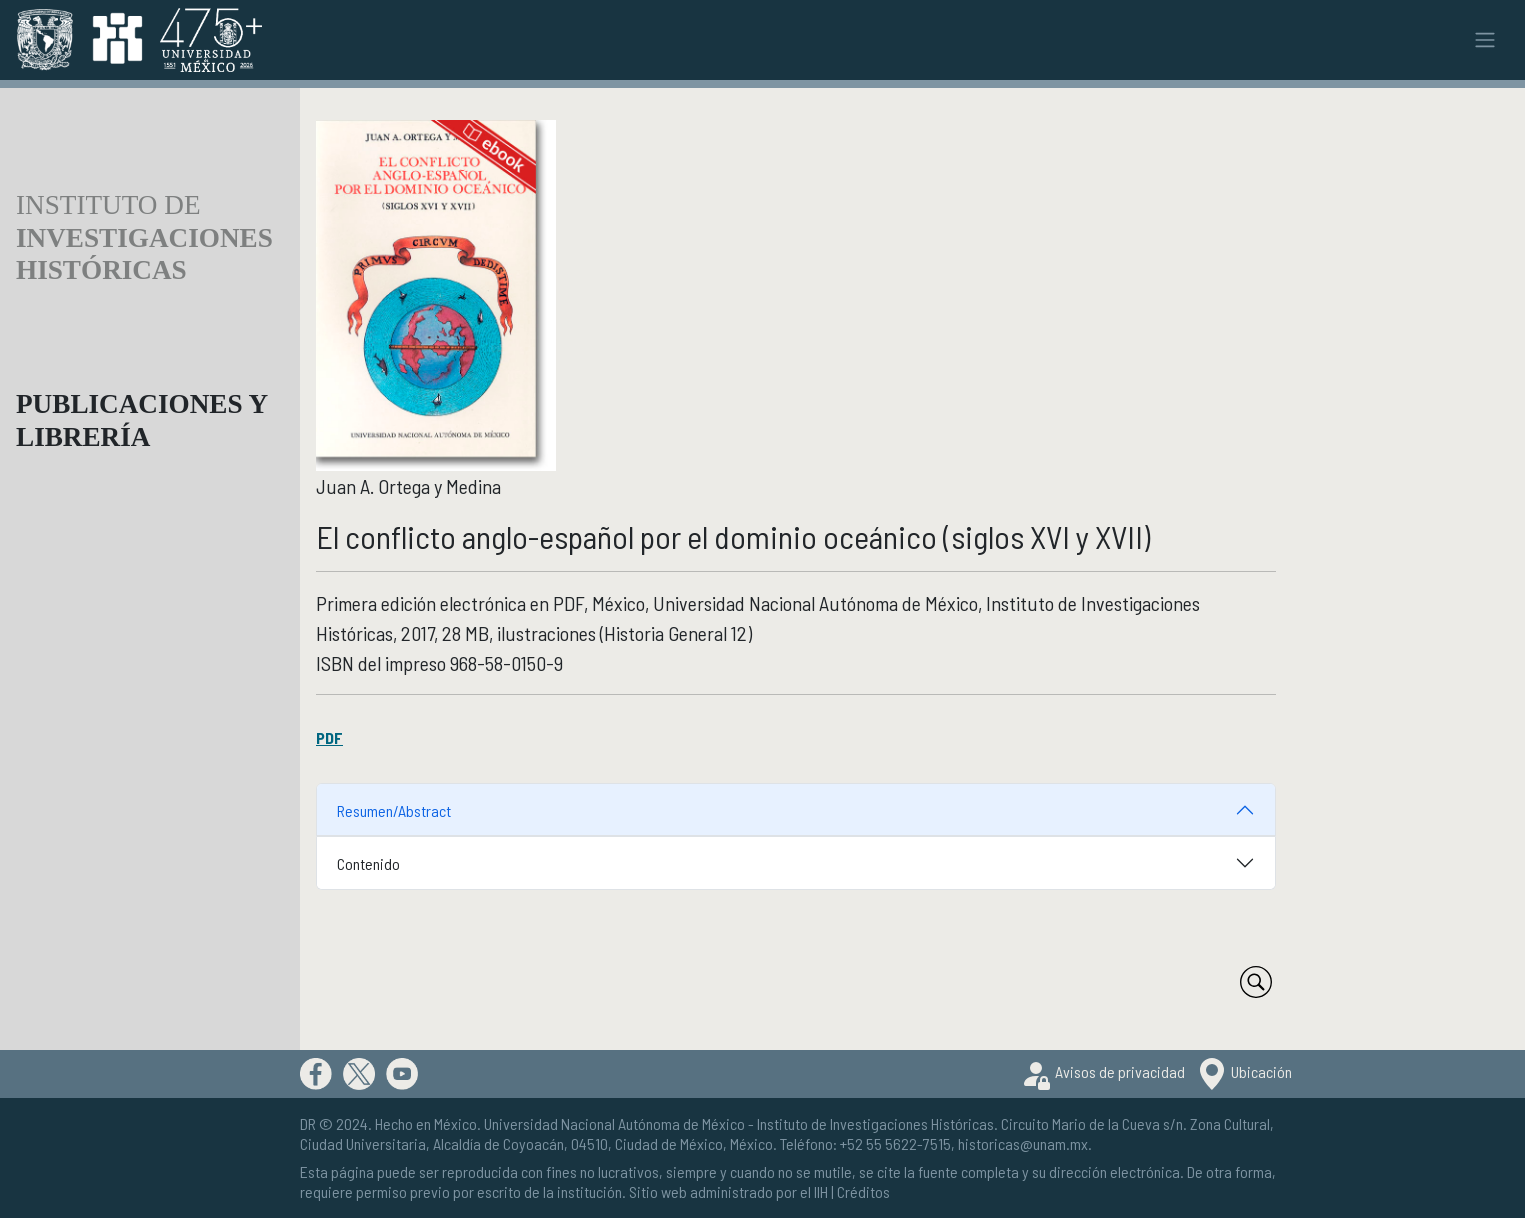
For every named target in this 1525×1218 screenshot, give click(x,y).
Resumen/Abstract (394, 810)
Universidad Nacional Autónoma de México (614, 1123)
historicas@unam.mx (1023, 1143)
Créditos (863, 1191)
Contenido (368, 863)
